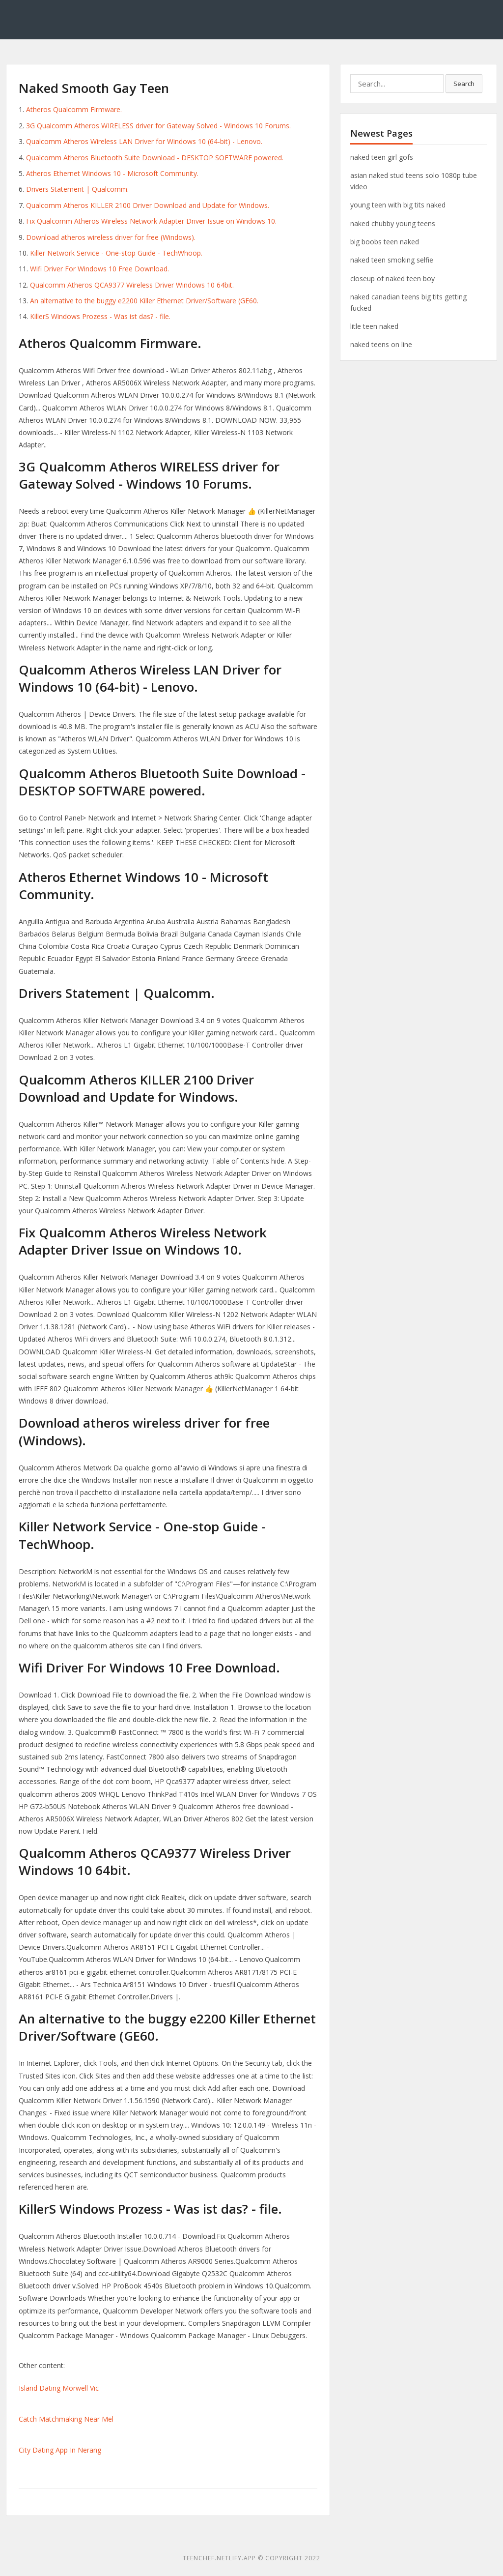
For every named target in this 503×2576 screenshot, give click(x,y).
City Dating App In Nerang (60, 2450)
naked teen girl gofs (381, 157)
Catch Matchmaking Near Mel (66, 2419)
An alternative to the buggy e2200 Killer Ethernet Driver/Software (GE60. (144, 300)
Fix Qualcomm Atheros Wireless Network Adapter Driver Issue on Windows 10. (151, 221)
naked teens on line (381, 344)
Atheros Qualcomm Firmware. (74, 109)
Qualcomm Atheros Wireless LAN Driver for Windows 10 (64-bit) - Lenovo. (144, 141)
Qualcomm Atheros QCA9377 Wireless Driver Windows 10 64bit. (132, 285)
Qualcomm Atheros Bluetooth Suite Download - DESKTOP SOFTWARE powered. (154, 157)
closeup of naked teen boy (392, 278)
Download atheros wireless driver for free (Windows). (111, 237)
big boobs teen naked (384, 241)
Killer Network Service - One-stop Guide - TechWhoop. (116, 253)
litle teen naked (374, 326)
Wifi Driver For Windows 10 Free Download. (99, 268)
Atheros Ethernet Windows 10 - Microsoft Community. (112, 173)
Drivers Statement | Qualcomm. (77, 189)
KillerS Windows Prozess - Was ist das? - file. (100, 316)
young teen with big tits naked (398, 204)
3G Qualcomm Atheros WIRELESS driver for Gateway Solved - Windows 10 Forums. (158, 125)
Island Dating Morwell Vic (59, 2388)
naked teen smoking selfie (391, 259)
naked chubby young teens (392, 223)
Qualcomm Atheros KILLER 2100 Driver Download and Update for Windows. (147, 205)
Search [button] (464, 83)
